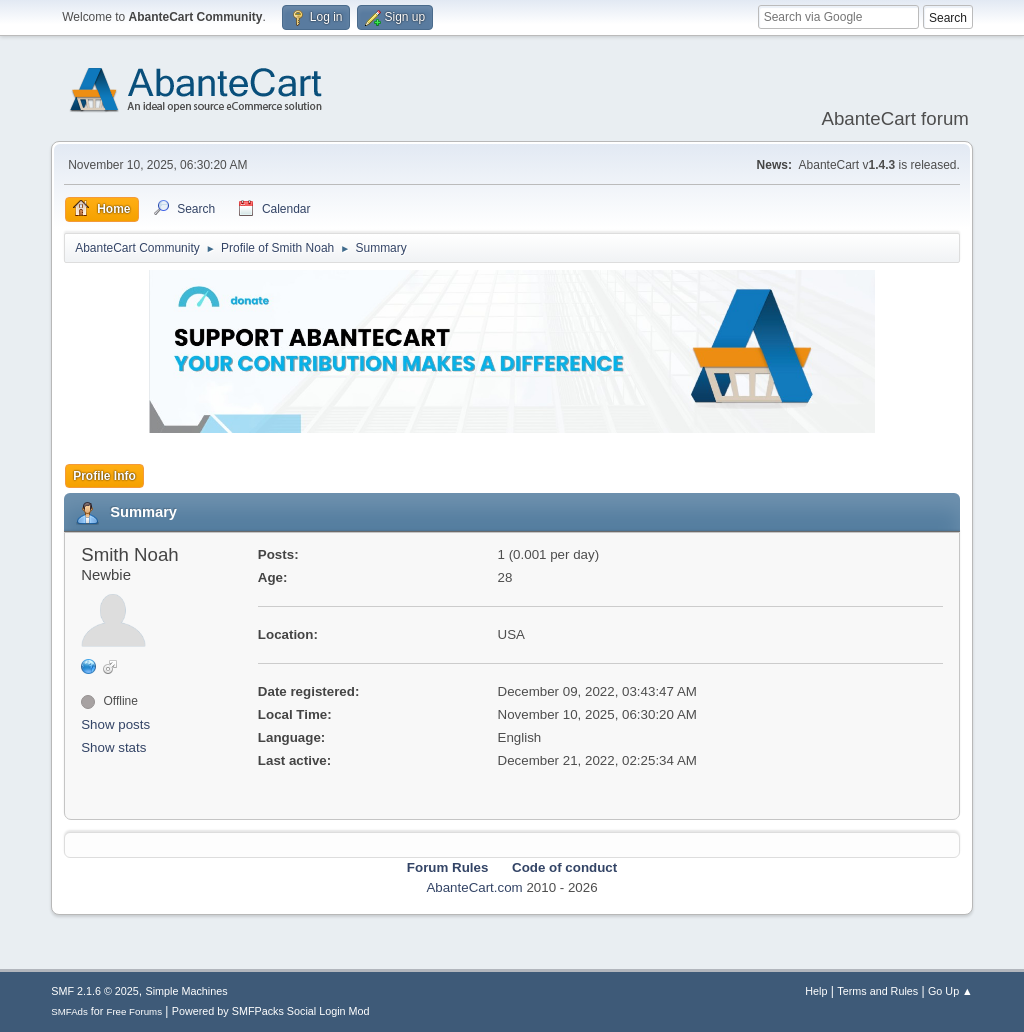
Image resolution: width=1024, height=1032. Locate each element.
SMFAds (69, 1011)
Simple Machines (187, 991)
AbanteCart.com (474, 887)
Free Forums (134, 1011)
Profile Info (104, 476)
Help (816, 991)
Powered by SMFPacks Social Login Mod (271, 1011)
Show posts (115, 724)
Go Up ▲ (950, 991)
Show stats (113, 747)
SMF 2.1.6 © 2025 (95, 991)
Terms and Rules (877, 991)
